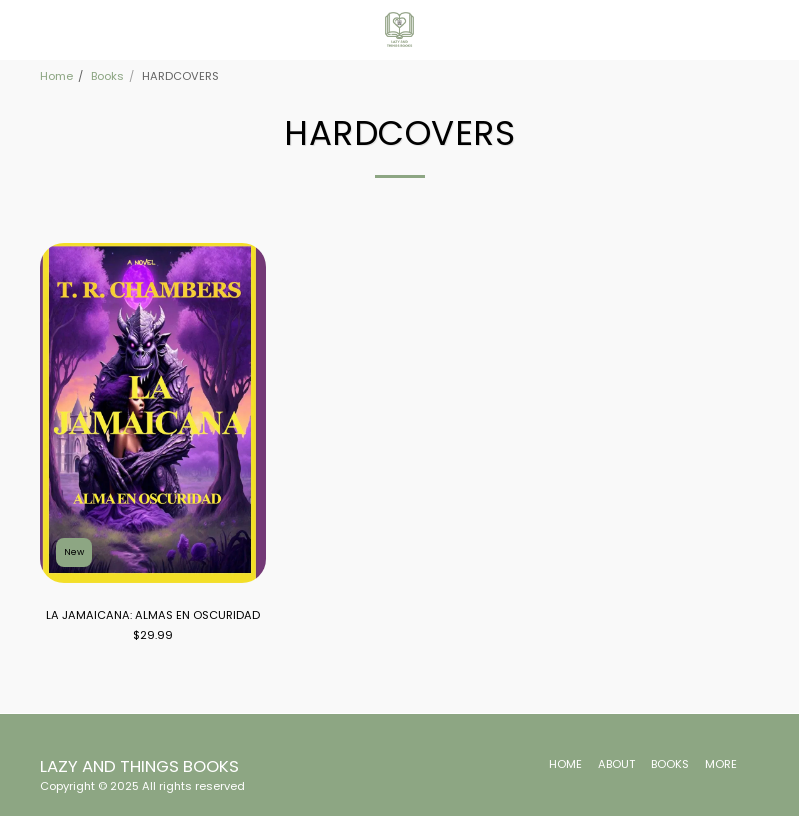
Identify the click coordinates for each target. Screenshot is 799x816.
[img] (153, 413)
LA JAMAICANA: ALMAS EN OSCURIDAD (153, 615)
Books (107, 76)
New (74, 552)
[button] (22, 29)
